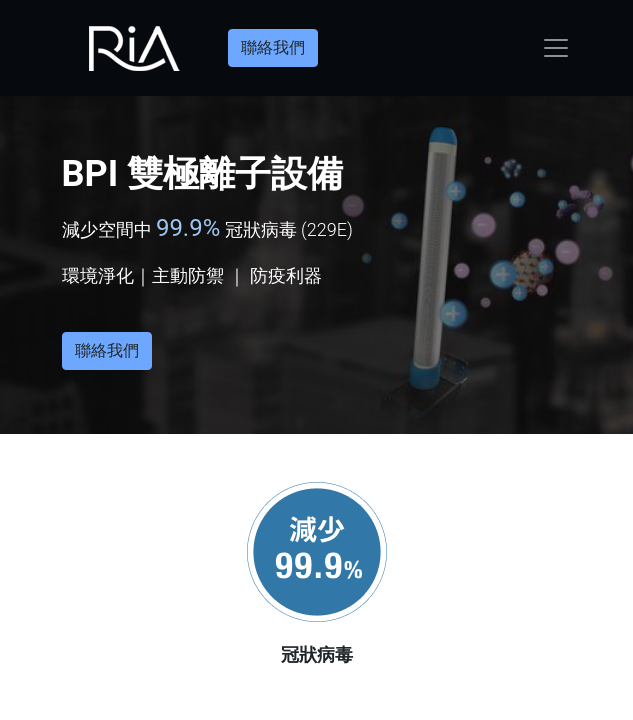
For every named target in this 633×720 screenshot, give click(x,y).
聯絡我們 (273, 47)
